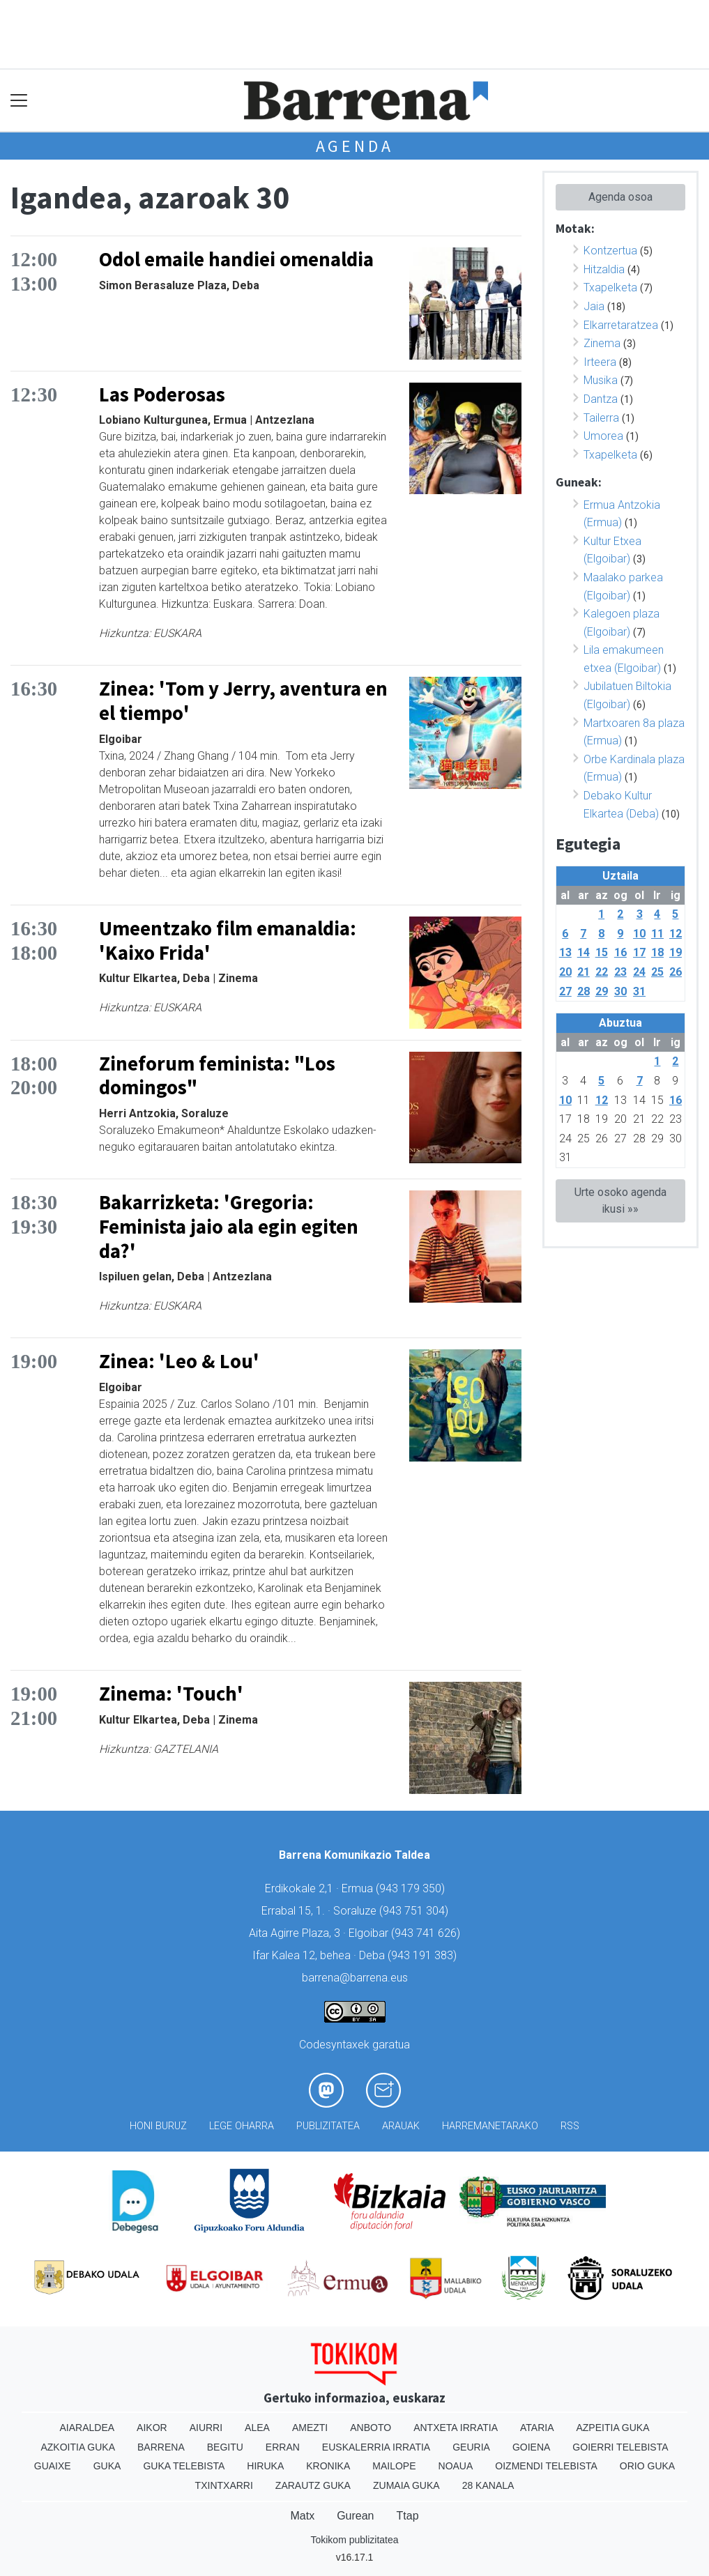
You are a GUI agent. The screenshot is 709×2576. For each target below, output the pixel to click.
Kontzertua (610, 250)
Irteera (600, 362)
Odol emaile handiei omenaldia (236, 259)
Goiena (531, 2447)
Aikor (152, 2427)
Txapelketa (610, 287)
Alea (257, 2427)
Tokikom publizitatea (354, 2539)
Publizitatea (328, 2126)
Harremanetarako (490, 2126)
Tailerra (601, 417)
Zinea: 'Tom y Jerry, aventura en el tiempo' (243, 701)
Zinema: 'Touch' (171, 1693)
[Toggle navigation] (19, 101)
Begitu (225, 2447)
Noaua (456, 2465)
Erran (283, 2447)
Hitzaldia (604, 269)
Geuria (471, 2447)
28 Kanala (488, 2485)
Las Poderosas (162, 394)
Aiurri (206, 2427)
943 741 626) (427, 1933)
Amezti (310, 2427)
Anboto (370, 2427)
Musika (601, 380)
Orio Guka (647, 2465)
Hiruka (265, 2465)
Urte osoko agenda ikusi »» (620, 1201)
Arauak (401, 2126)
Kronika (328, 2465)
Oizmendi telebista (546, 2465)
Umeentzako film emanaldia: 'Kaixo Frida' (227, 940)
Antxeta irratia (455, 2427)
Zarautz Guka (313, 2485)
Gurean (355, 2516)
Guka (107, 2465)
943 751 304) (415, 1910)
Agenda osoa (620, 197)
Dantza (601, 399)
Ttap (408, 2516)
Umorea (603, 436)
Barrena (161, 2447)
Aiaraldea (86, 2427)
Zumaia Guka (406, 2485)
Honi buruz (158, 2126)
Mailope (394, 2465)
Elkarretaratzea (621, 325)
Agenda (355, 146)
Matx (302, 2516)
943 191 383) (424, 1955)
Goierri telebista (620, 2447)
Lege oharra (241, 2126)
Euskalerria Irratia (376, 2447)
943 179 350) (412, 1888)
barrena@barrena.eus (355, 1977)
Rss (570, 2126)
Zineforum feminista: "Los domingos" (217, 1076)
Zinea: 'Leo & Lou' (179, 1361)
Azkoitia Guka (77, 2447)
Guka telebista (183, 2465)
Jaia (594, 306)
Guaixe (52, 2465)
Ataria (537, 2427)
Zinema (602, 343)
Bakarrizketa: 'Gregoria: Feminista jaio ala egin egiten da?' (228, 1226)
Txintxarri (224, 2485)
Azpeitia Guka (612, 2427)
